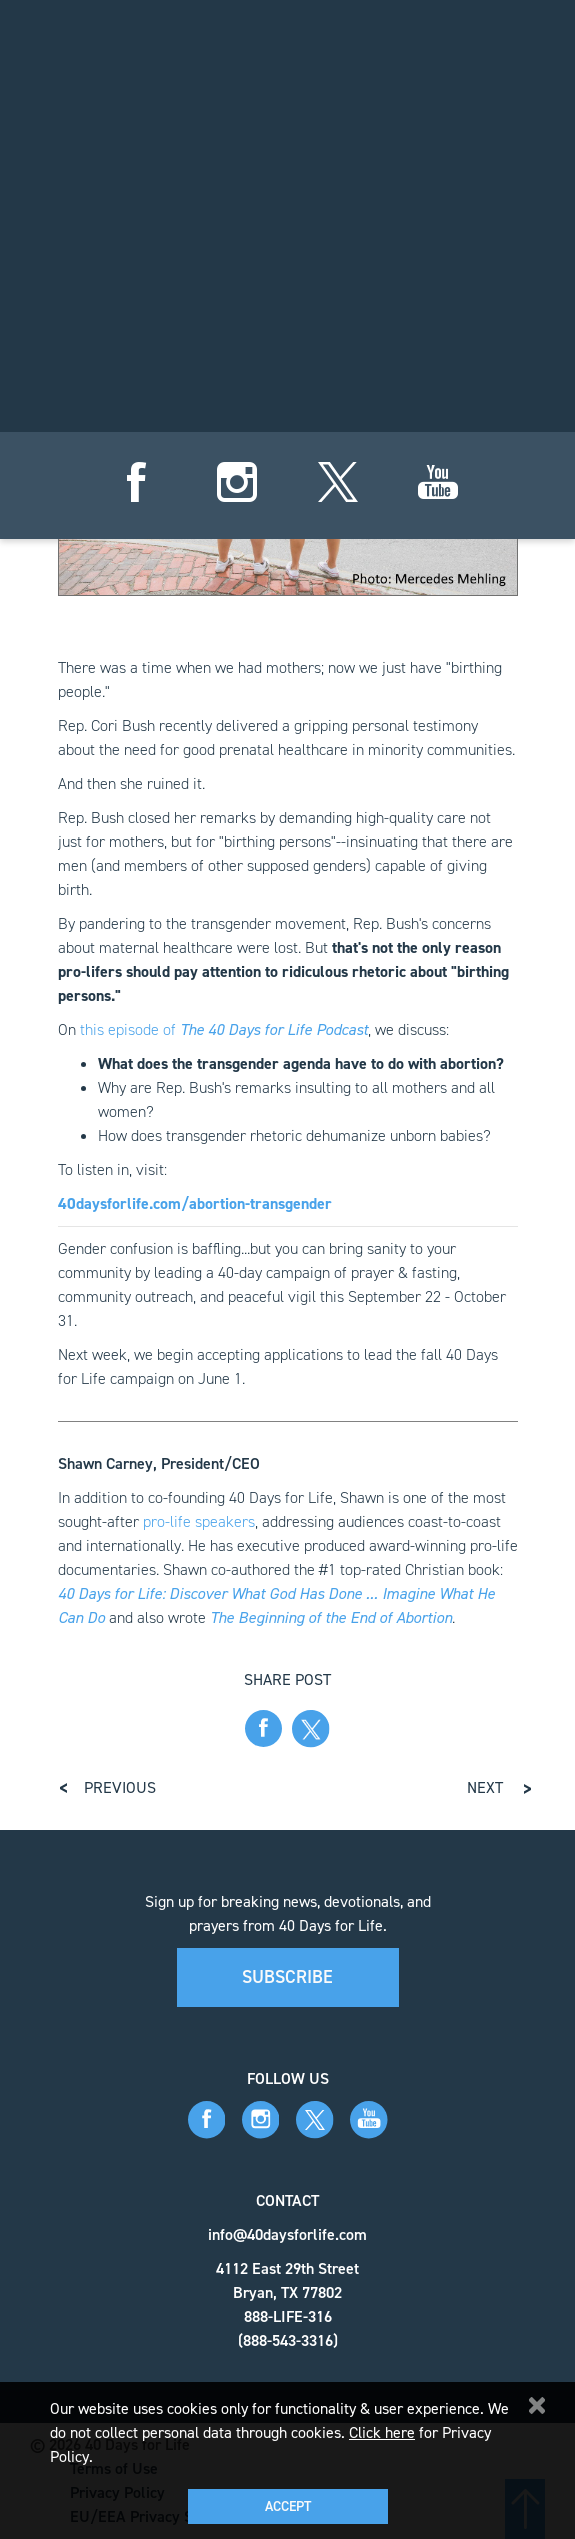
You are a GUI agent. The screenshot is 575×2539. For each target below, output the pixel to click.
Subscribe (287, 1977)
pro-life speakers (199, 1521)
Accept (288, 2506)
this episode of (224, 1029)
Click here (382, 2432)
